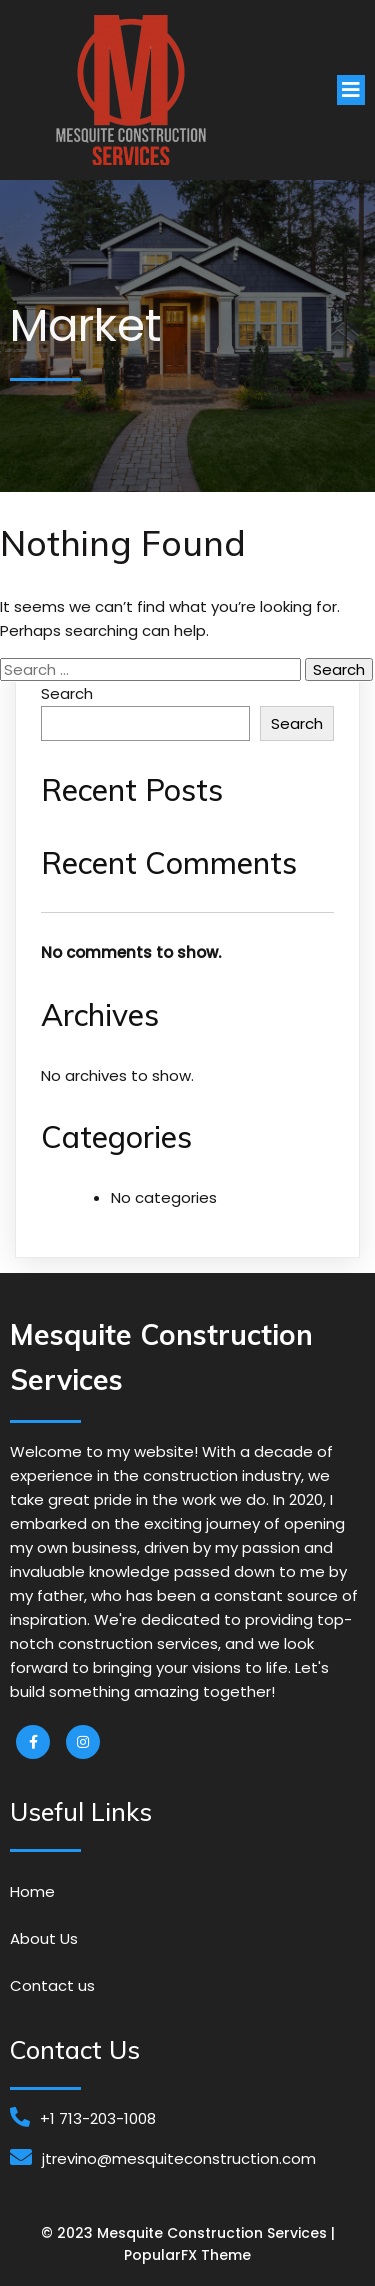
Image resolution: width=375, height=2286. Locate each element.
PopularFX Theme (187, 2255)
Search (67, 693)
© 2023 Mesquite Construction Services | (188, 2233)
